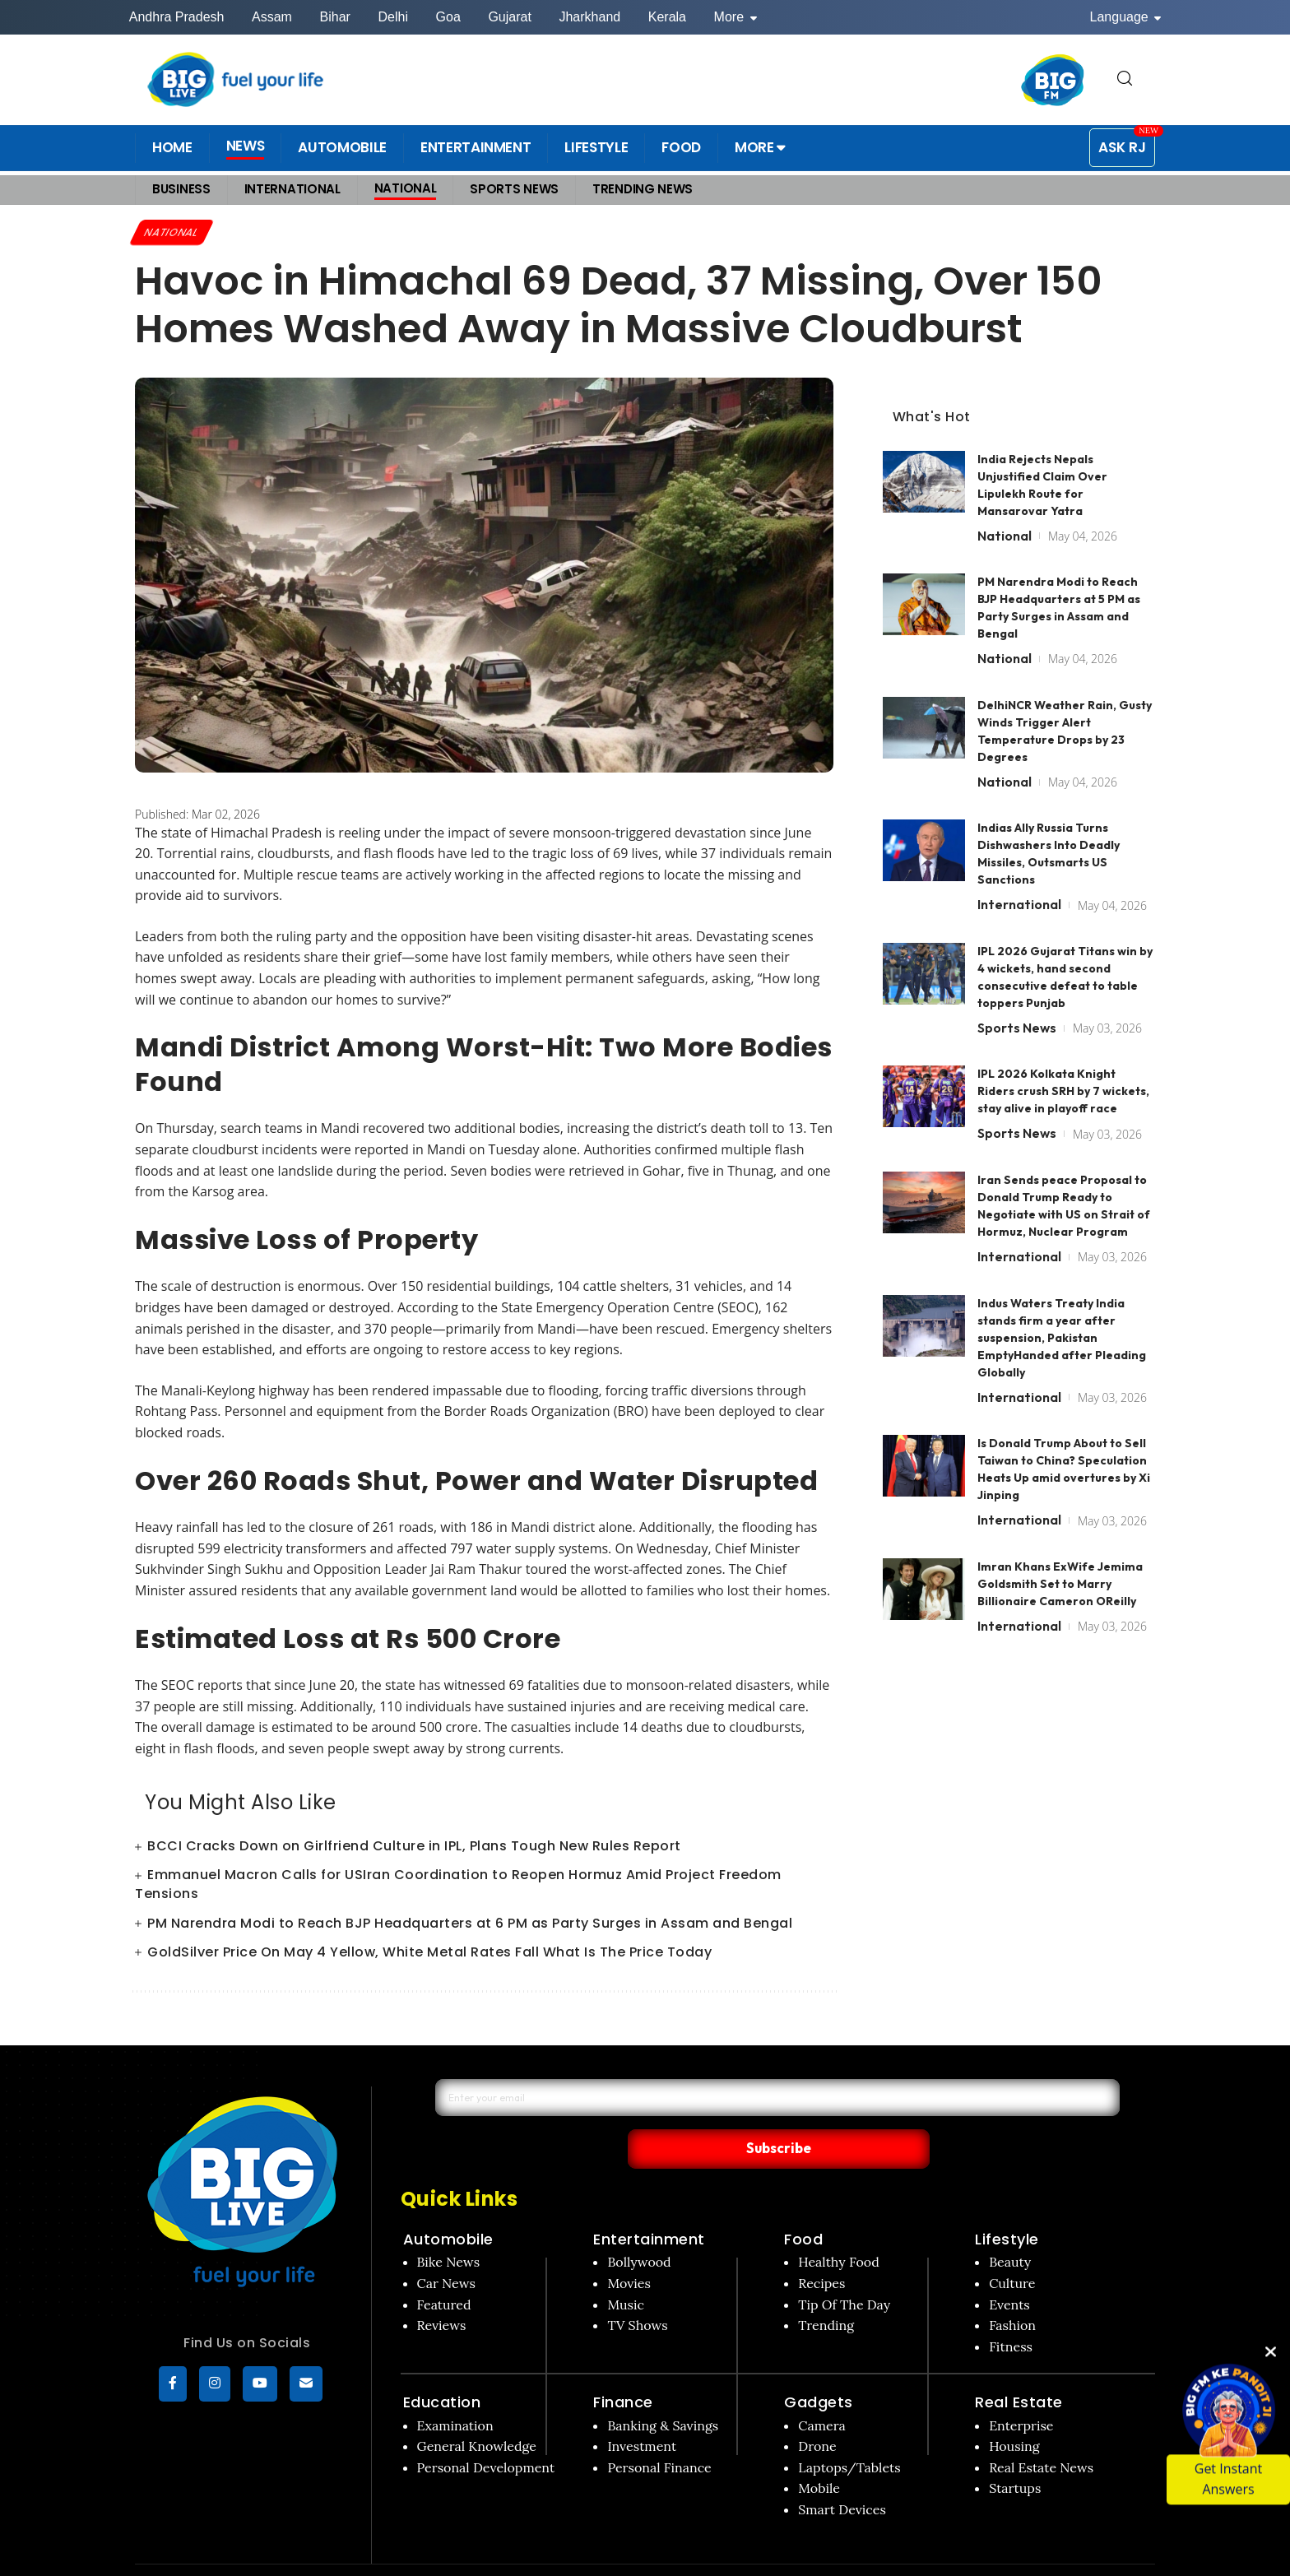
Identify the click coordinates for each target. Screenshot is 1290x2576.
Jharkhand (589, 17)
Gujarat (509, 17)
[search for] (1124, 79)
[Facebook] (173, 2386)
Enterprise (1021, 2391)
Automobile (448, 2205)
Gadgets (818, 2368)
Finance (623, 2368)
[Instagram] (214, 2386)
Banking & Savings (662, 2391)
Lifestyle (1007, 2205)
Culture (1012, 2249)
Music (625, 2270)
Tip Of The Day (844, 2270)
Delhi (392, 17)
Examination (455, 2391)
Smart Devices (842, 2475)
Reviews (441, 2291)
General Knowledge (476, 2412)
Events (1009, 2270)
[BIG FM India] (1053, 80)
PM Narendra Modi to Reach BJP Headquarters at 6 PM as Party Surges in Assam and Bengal (469, 1924)
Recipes (821, 2249)
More (735, 17)
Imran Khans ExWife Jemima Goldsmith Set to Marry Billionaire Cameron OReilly (1060, 1552)
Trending (826, 2291)
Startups (1015, 2454)
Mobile (819, 2454)
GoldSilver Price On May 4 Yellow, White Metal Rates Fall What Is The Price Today (429, 1953)
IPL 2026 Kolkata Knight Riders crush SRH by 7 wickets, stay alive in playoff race (1063, 1060)
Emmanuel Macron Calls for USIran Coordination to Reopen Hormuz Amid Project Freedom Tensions (458, 1886)
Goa (448, 17)
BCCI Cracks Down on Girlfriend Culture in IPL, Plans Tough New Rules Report (414, 1847)
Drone (817, 2412)
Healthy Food (838, 2228)
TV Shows (637, 2291)
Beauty (1010, 2228)
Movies (629, 2249)
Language (1126, 17)
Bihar (335, 17)
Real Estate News (1041, 2433)
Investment (641, 2412)
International (1019, 874)
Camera (822, 2391)
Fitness (1010, 2312)
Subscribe (934, 2113)
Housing (1014, 2412)
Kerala (667, 17)
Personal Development (486, 2433)
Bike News (448, 2228)
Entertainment (649, 2205)
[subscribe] (306, 2386)
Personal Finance (659, 2433)
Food (803, 2205)
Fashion (1012, 2291)
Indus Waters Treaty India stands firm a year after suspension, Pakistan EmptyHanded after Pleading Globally (1061, 1306)
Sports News (1016, 996)
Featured (444, 2270)
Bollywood (639, 2228)
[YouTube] (260, 2386)
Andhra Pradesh (177, 17)
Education (442, 2368)
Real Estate (1019, 2368)
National (175, 233)
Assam (272, 17)
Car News (446, 2249)
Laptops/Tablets (849, 2433)
